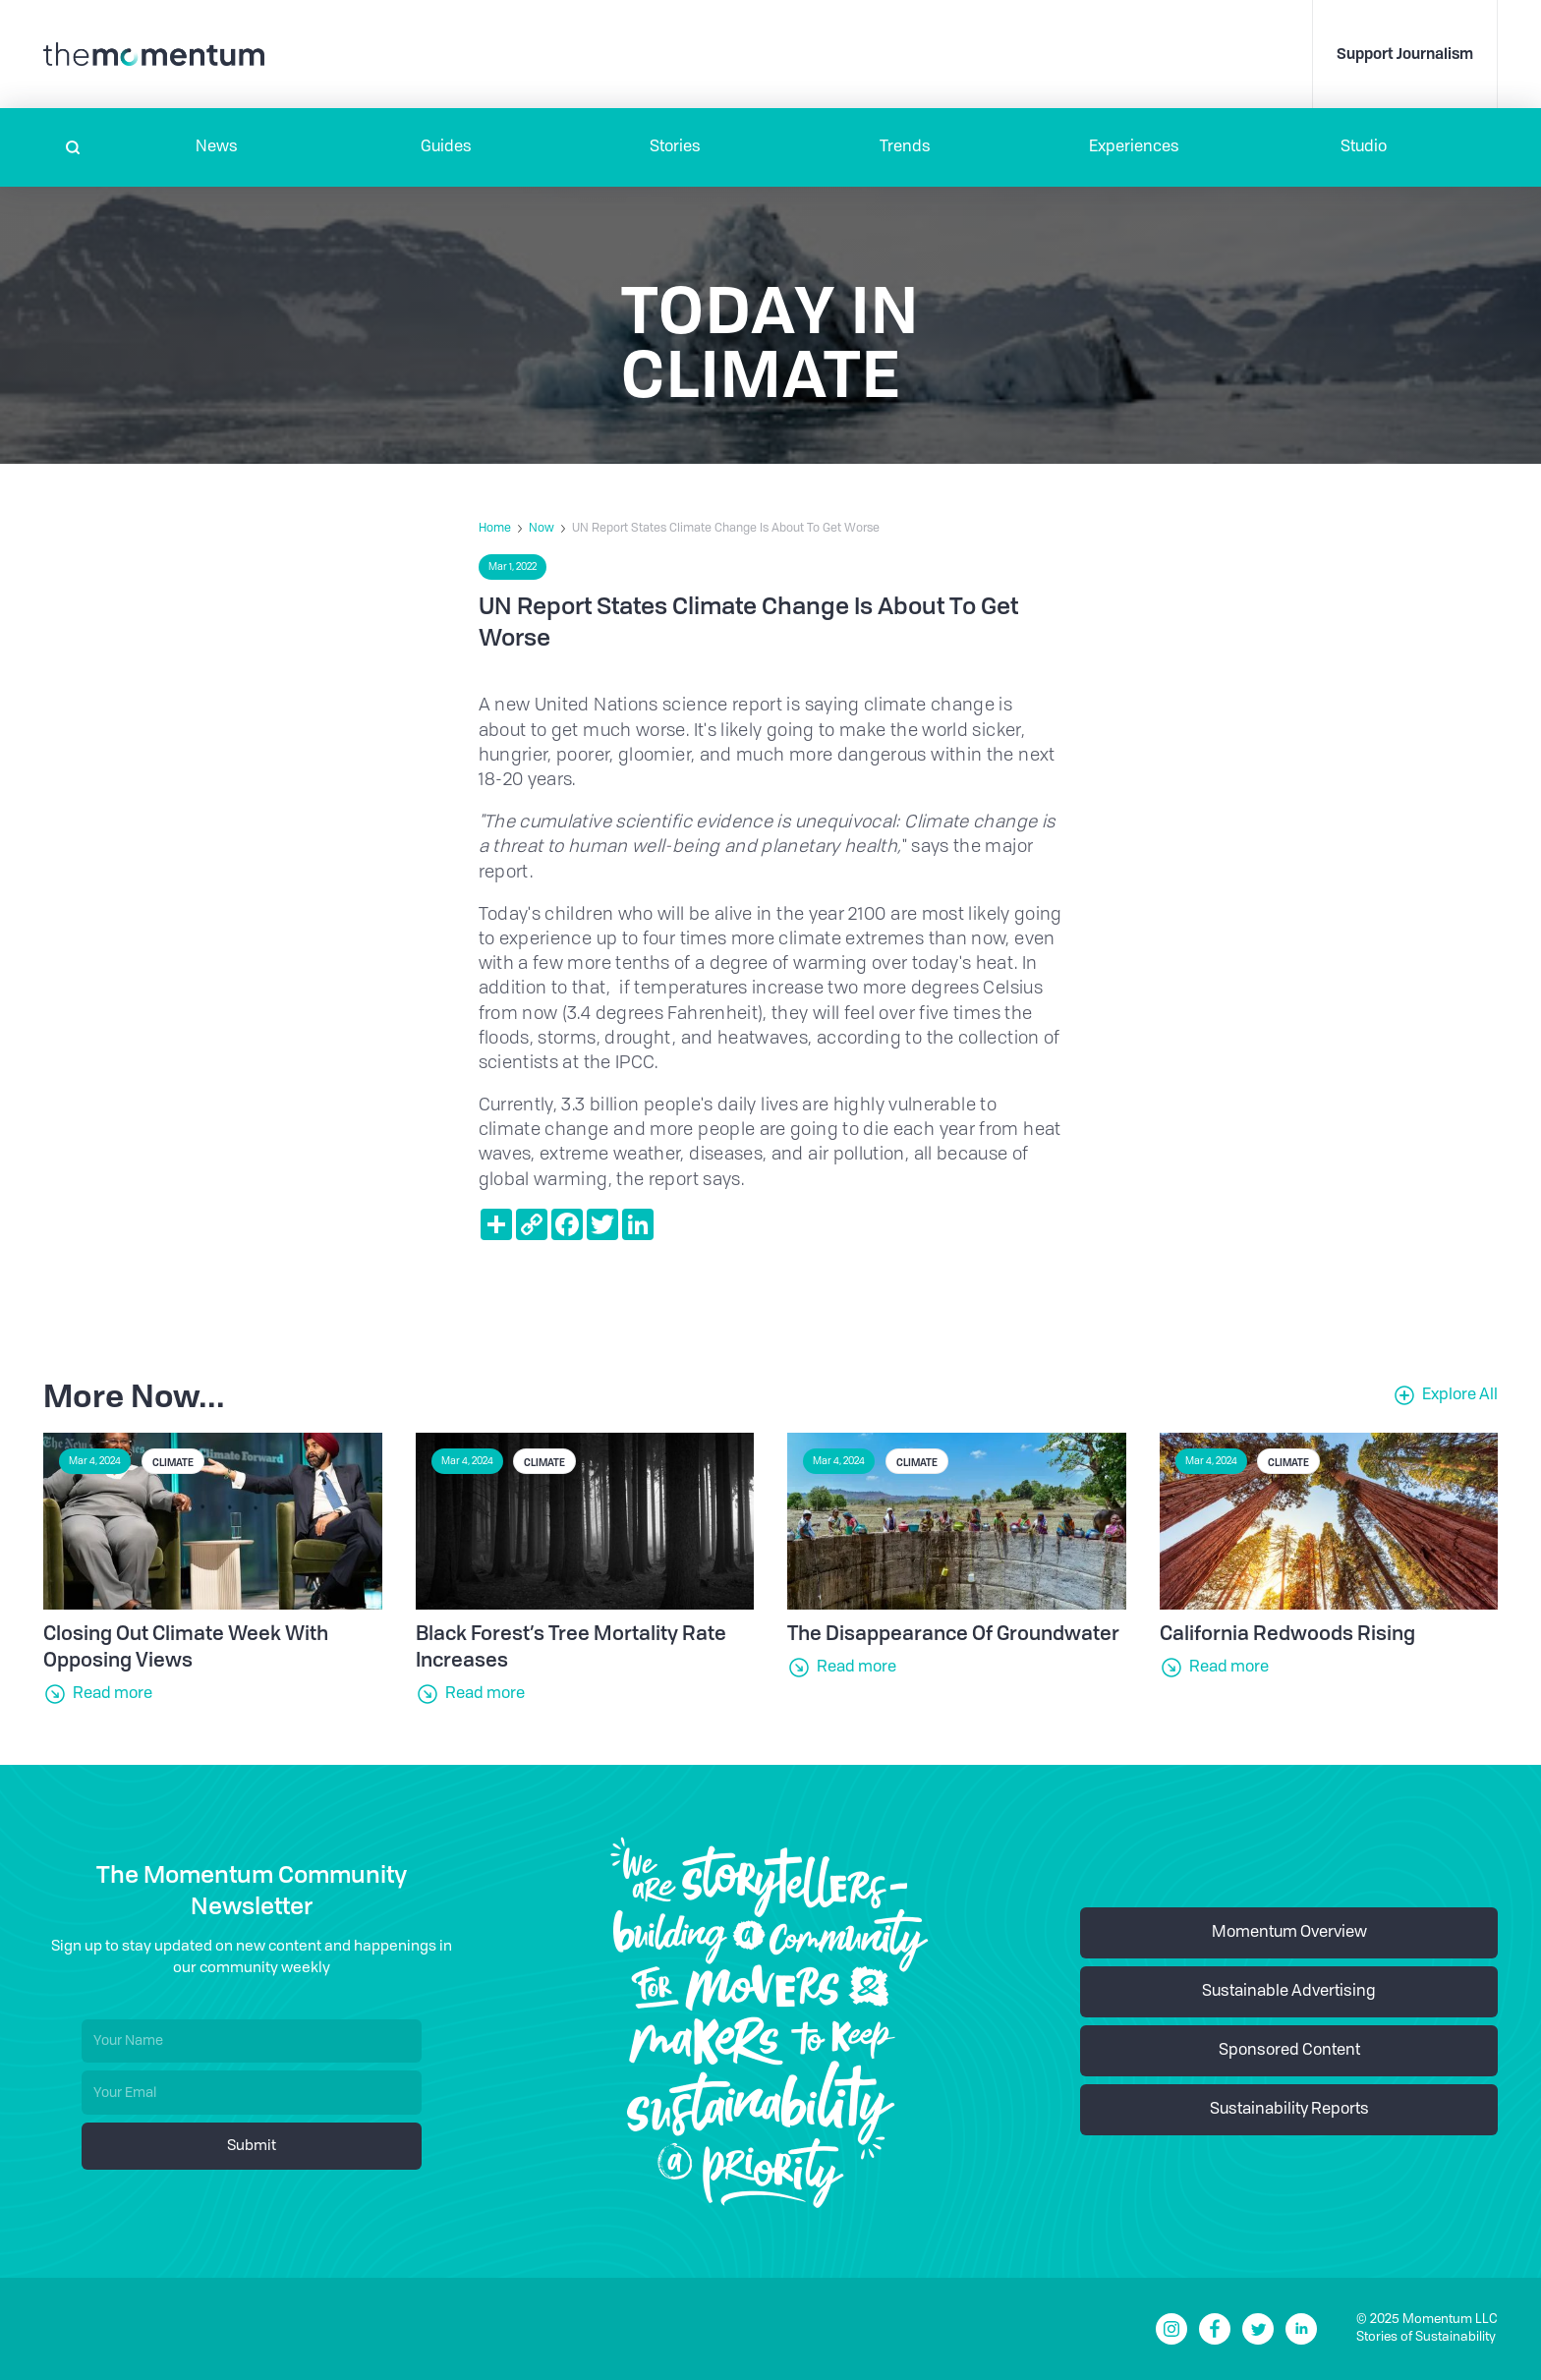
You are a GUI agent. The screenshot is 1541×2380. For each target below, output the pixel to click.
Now (541, 529)
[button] (216, 147)
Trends (905, 147)
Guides (446, 147)
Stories (675, 147)
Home (495, 529)
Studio (1364, 147)
